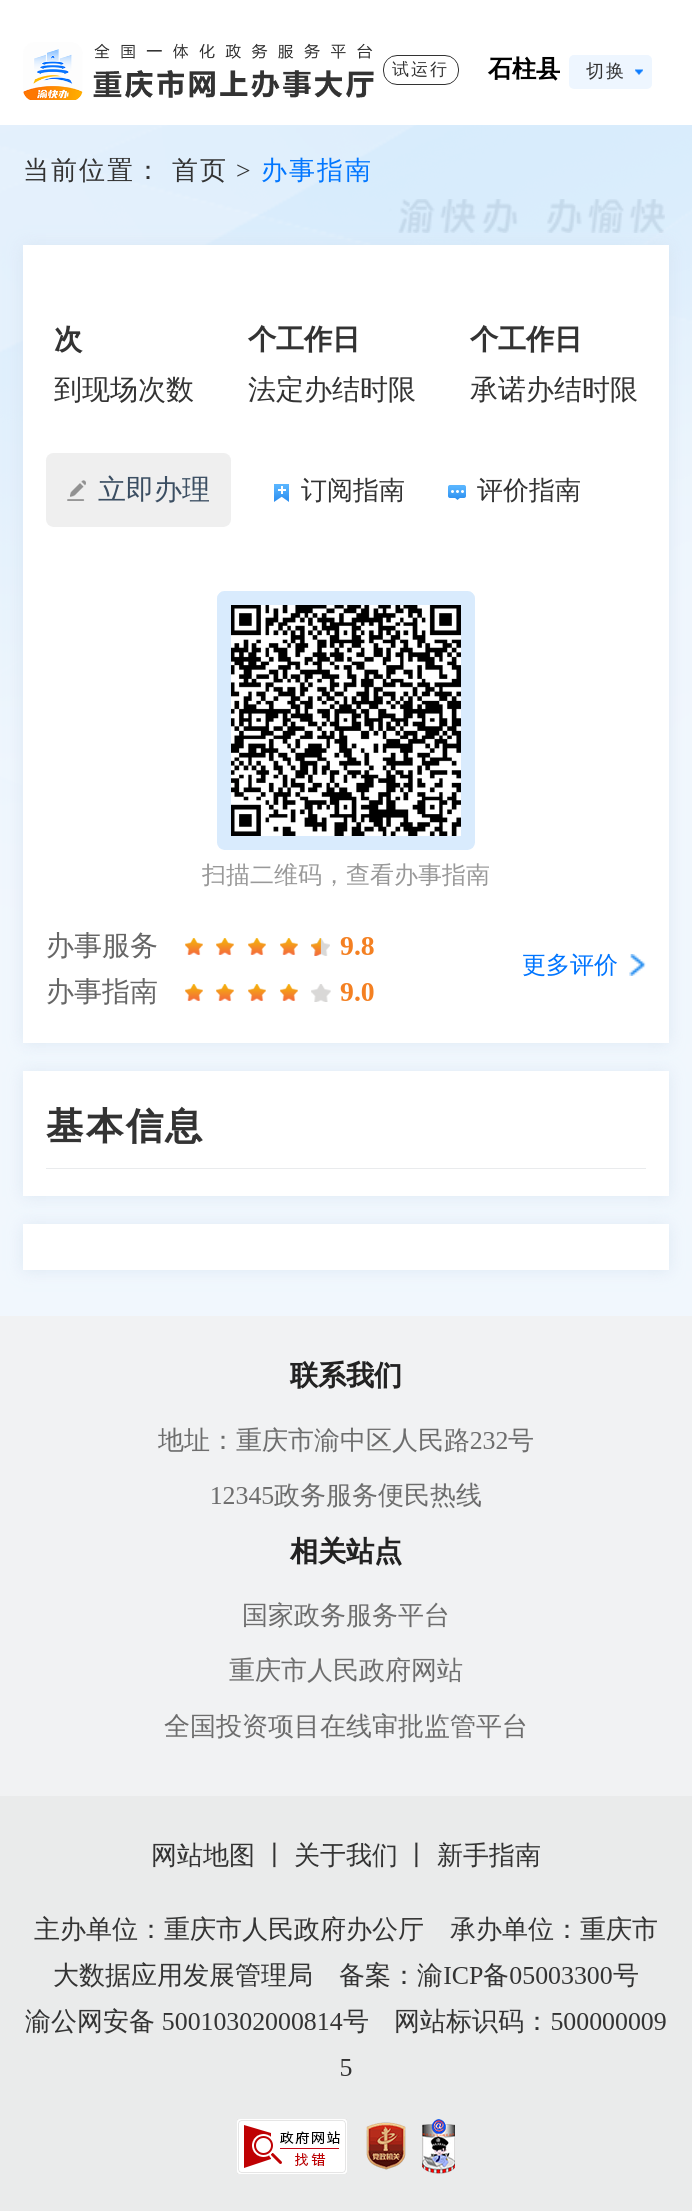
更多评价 (570, 965)
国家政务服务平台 (346, 1615)
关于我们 (346, 1855)
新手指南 (489, 1855)
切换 (606, 71)
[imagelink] (292, 2146)
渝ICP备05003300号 (528, 1975)
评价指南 (514, 490)
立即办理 (138, 489)
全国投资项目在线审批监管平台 (346, 1726)
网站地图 (203, 1855)
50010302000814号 (265, 2021)
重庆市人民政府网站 (346, 1670)
